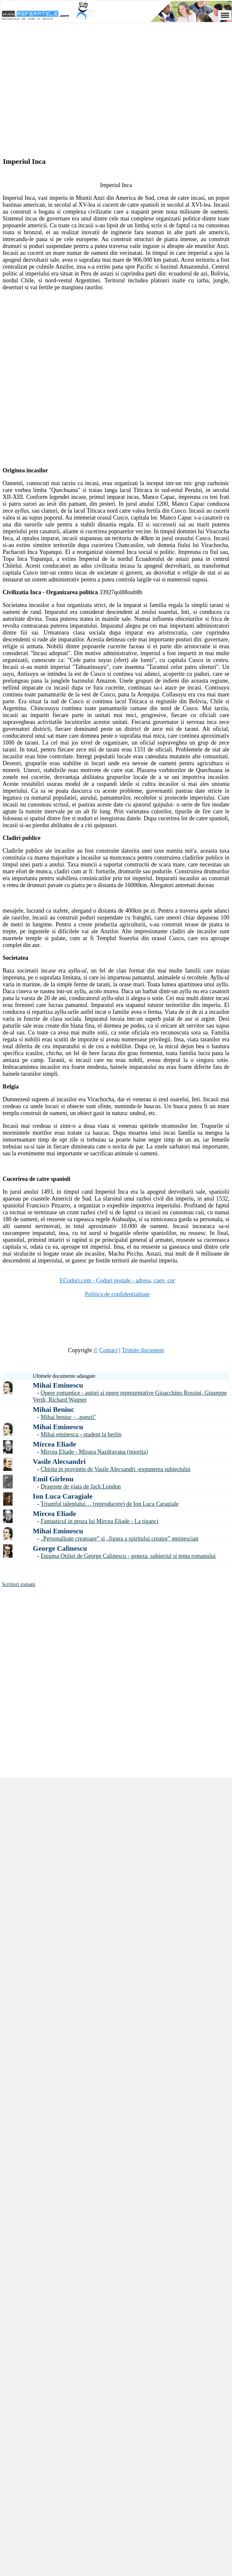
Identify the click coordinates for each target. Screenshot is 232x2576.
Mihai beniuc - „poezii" (68, 1417)
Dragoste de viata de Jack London (81, 1486)
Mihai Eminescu (58, 1385)
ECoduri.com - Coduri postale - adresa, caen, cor (117, 1280)
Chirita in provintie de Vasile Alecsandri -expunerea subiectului (115, 1469)
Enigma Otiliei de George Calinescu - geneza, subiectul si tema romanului (128, 1556)
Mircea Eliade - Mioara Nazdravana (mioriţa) (94, 1452)
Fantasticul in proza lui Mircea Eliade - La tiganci (99, 1521)
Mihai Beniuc (53, 1409)
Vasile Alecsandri (59, 1461)
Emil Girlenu (53, 1479)
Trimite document (143, 1350)
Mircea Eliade (54, 1444)
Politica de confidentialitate (117, 1294)
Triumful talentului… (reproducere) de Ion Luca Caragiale (110, 1504)
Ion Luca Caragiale (62, 1496)
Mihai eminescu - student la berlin (81, 1434)
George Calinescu (60, 1548)
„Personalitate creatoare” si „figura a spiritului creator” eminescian (119, 1538)
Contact (108, 1350)
